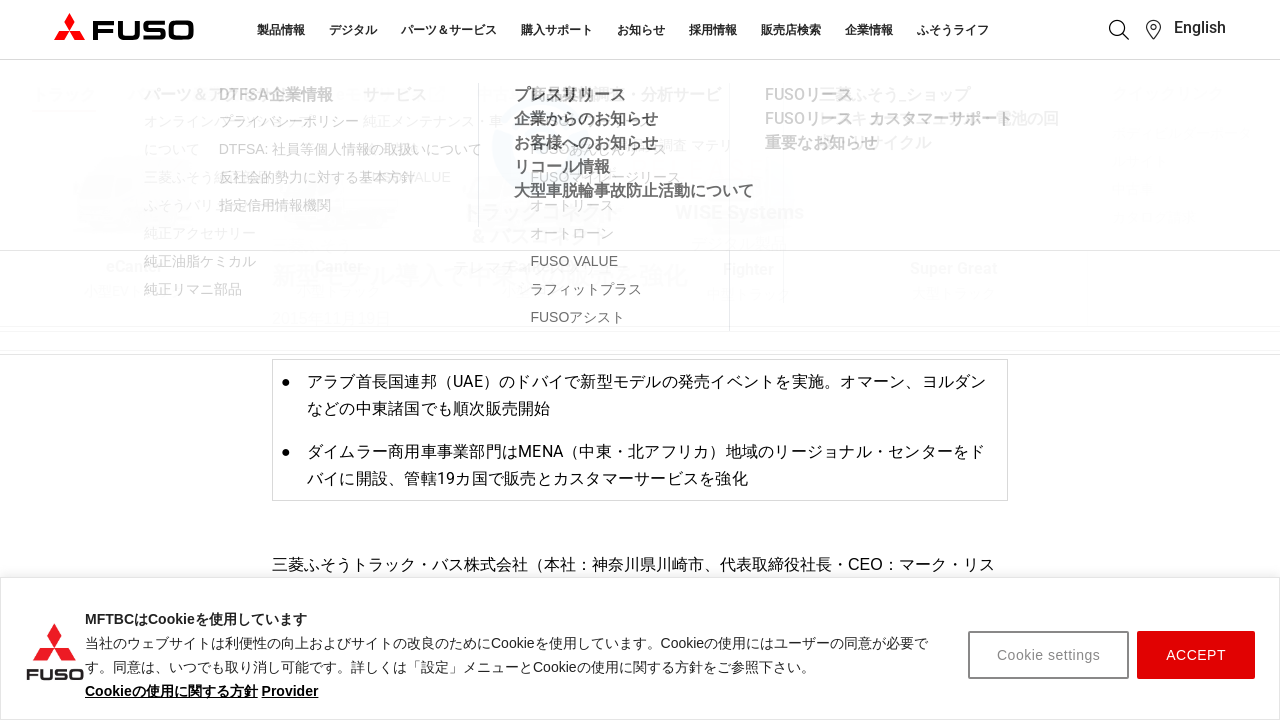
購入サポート (557, 30)
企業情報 (869, 30)
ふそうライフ (953, 30)
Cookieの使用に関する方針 (171, 691)
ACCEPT (1196, 655)
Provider (290, 691)
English (1200, 27)
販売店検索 (791, 30)
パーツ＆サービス (449, 30)
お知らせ (641, 30)
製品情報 (281, 30)
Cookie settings (1048, 655)
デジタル (353, 30)
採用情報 (713, 30)
